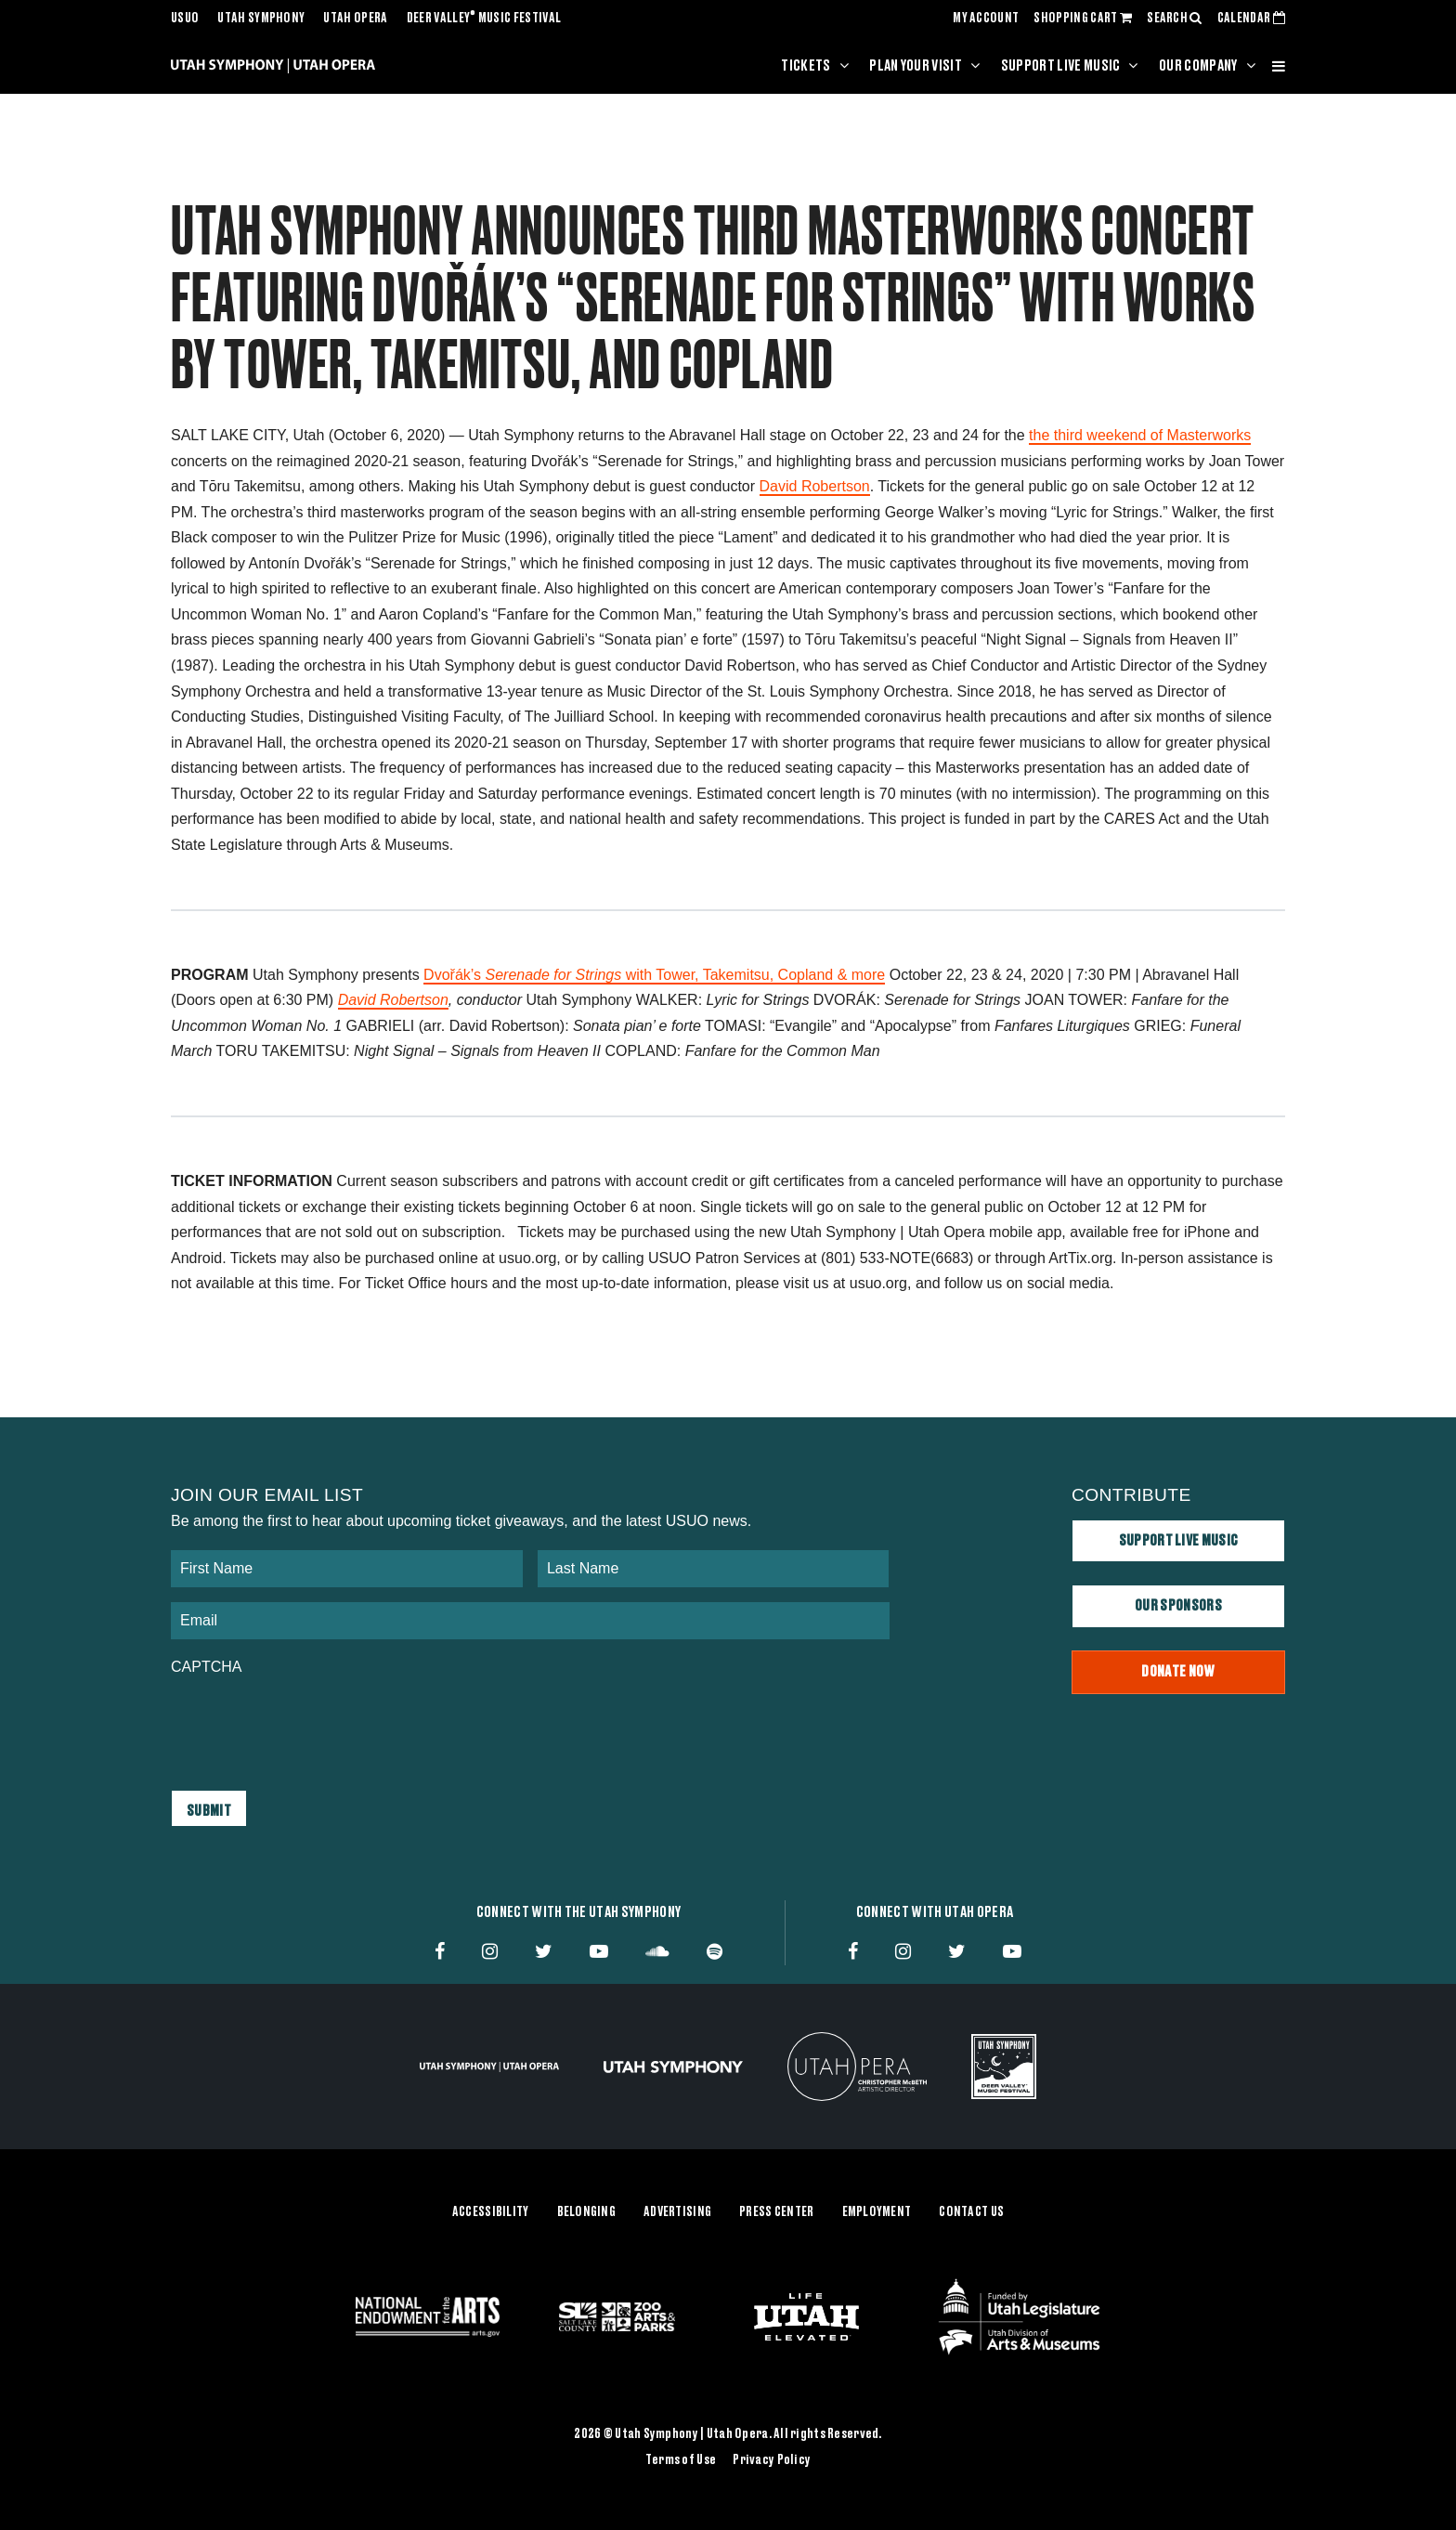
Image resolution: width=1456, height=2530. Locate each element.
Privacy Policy (772, 2459)
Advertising (677, 2212)
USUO (185, 18)
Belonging (587, 2212)
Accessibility (490, 2212)
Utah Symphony (261, 18)
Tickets (805, 66)
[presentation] (312, 1724)
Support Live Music (1061, 66)
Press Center (776, 2212)
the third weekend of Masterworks (1140, 435)
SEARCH (1174, 18)
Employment (877, 2212)
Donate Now (1178, 1671)
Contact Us (971, 2212)
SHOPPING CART (1083, 18)
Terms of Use (680, 2459)
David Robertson (815, 486)
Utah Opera (355, 18)
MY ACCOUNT (986, 18)
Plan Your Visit (915, 66)
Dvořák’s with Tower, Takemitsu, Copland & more (654, 975)
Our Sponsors (1178, 1605)
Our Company (1198, 66)
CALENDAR (1251, 18)
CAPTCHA (206, 1667)
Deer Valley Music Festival (484, 18)
